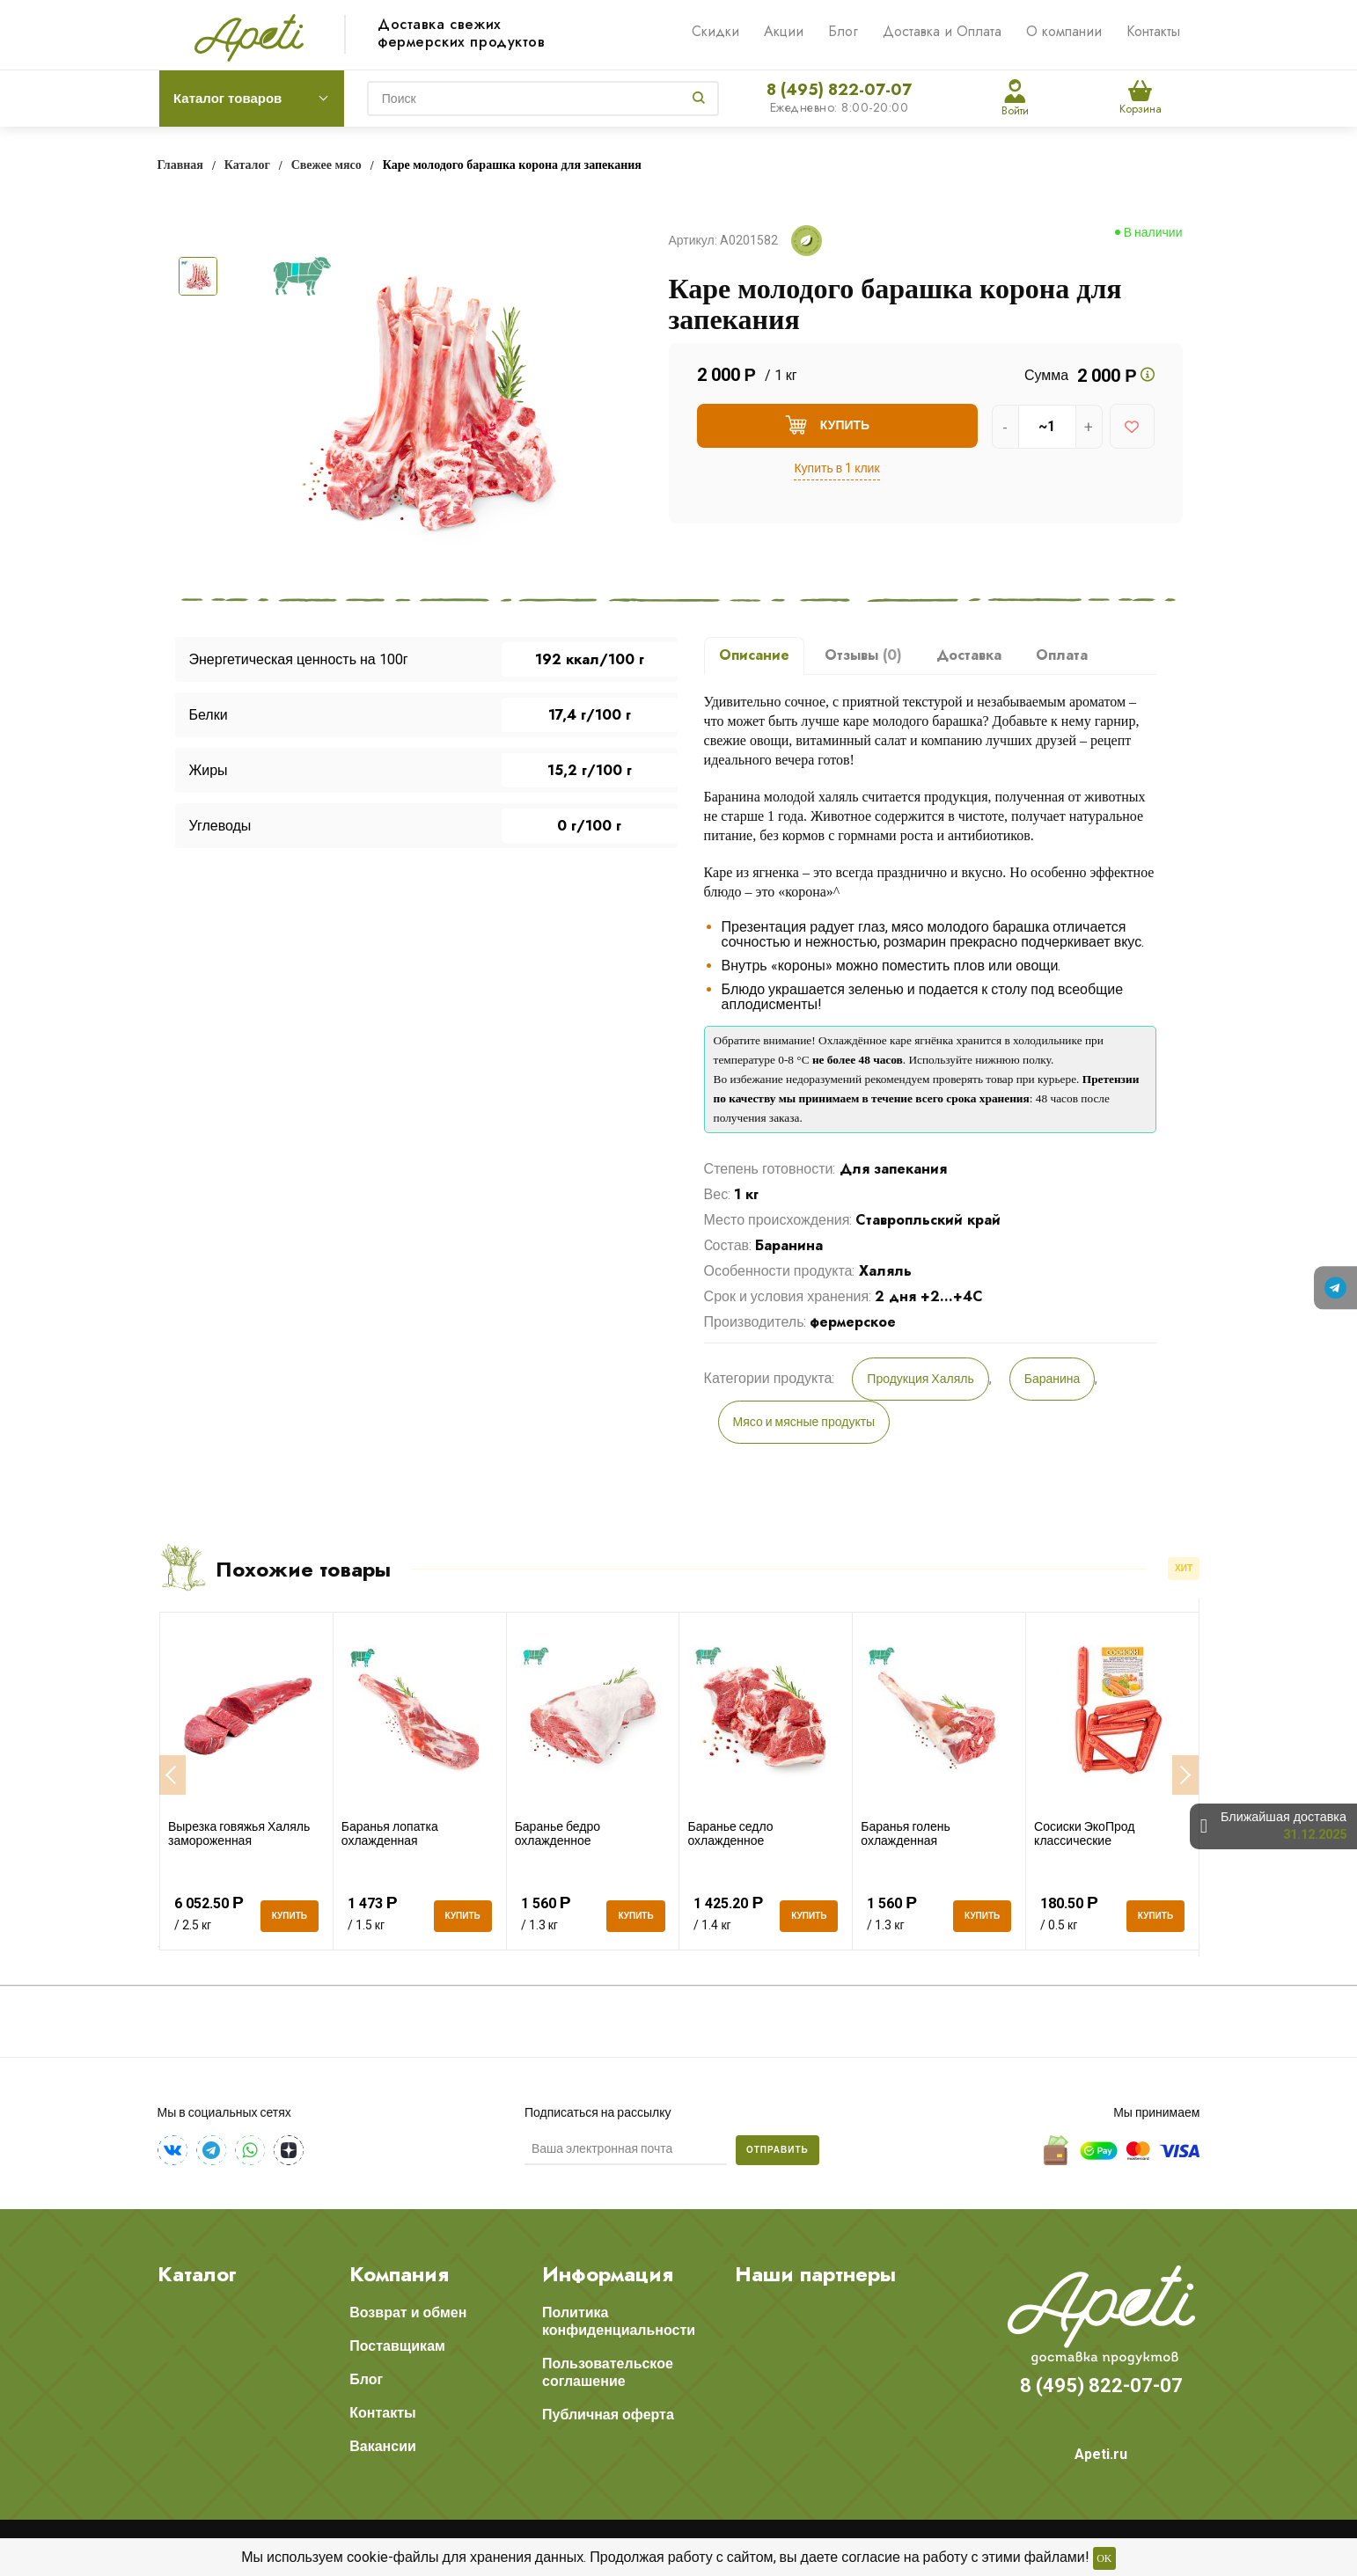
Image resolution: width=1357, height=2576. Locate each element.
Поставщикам (397, 2346)
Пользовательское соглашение (607, 2372)
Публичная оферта (608, 2414)
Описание (754, 655)
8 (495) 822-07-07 (839, 89)
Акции (783, 31)
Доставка (968, 655)
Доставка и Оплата (942, 31)
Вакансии (382, 2446)
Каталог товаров (227, 98)
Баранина (1052, 1379)
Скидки (715, 31)
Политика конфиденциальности (618, 2321)
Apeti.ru (1101, 2454)
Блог (843, 31)
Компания (399, 2274)
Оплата (1062, 655)
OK (1104, 2558)
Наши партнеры (815, 2274)
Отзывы (863, 655)
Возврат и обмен (407, 2312)
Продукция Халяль (920, 1379)
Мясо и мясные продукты (804, 1422)
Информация (607, 2274)
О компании (1064, 31)
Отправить (777, 2150)
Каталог (197, 2274)
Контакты (1153, 31)
